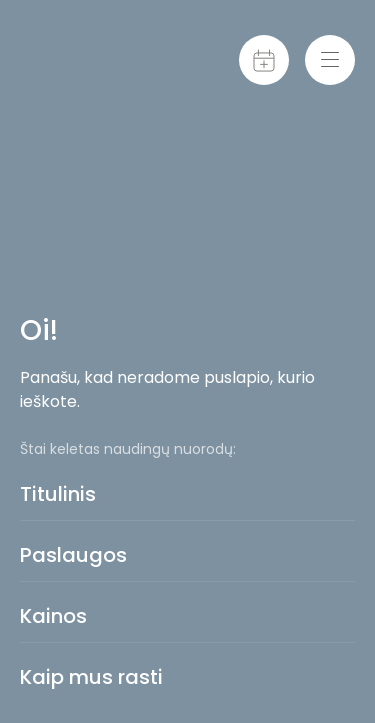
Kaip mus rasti (91, 677)
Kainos (53, 616)
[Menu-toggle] (330, 60)
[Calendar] (264, 60)
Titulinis (58, 494)
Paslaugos (73, 555)
